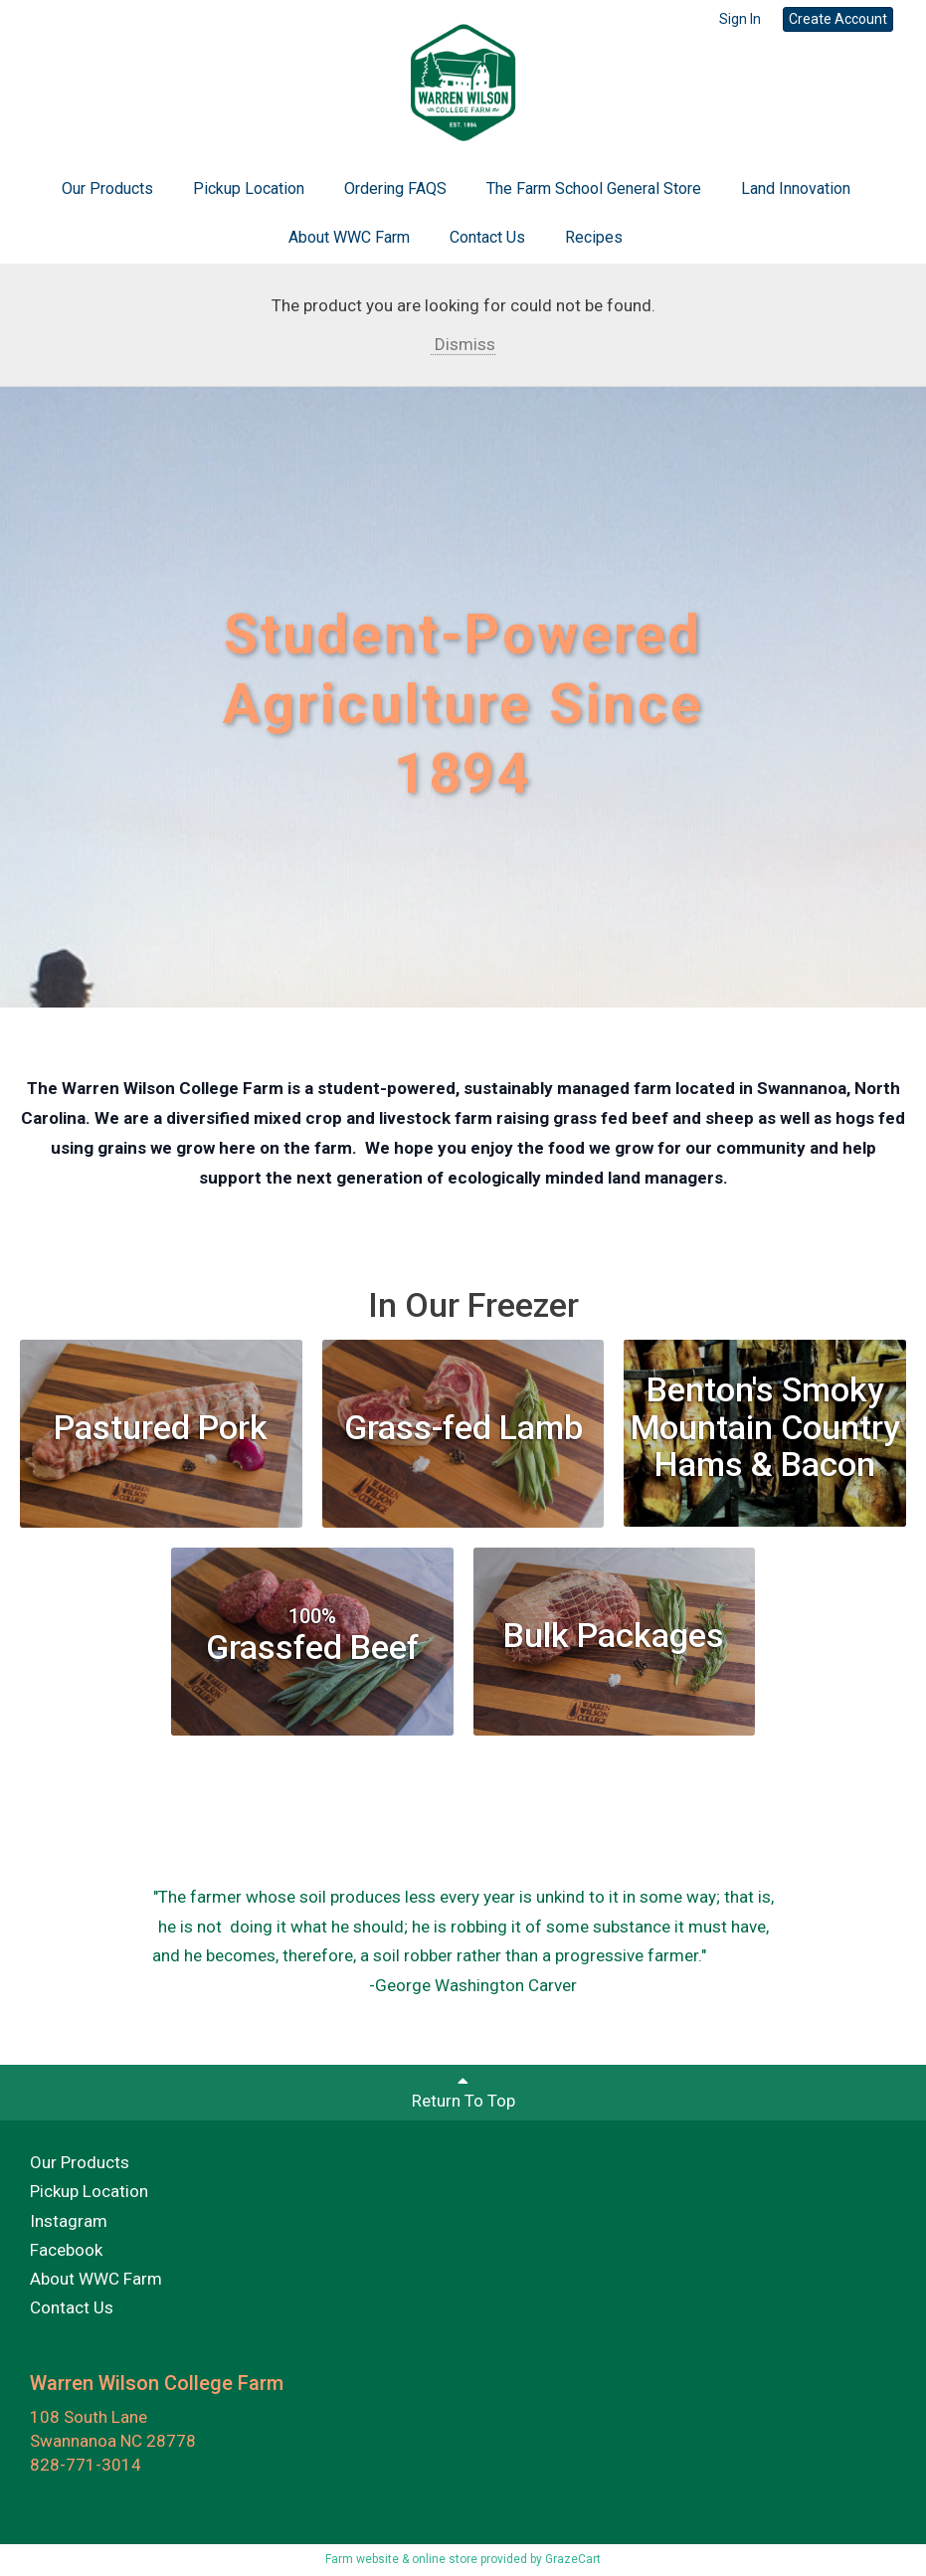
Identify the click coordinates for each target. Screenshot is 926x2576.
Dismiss (463, 344)
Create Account (838, 19)
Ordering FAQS (395, 188)
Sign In (740, 19)
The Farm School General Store (593, 188)
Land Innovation (795, 188)
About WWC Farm (349, 237)
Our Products (107, 188)
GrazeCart (573, 2559)
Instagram (68, 2221)
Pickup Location (248, 188)
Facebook (66, 2250)
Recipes (594, 237)
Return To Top (463, 2091)
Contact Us (487, 237)
